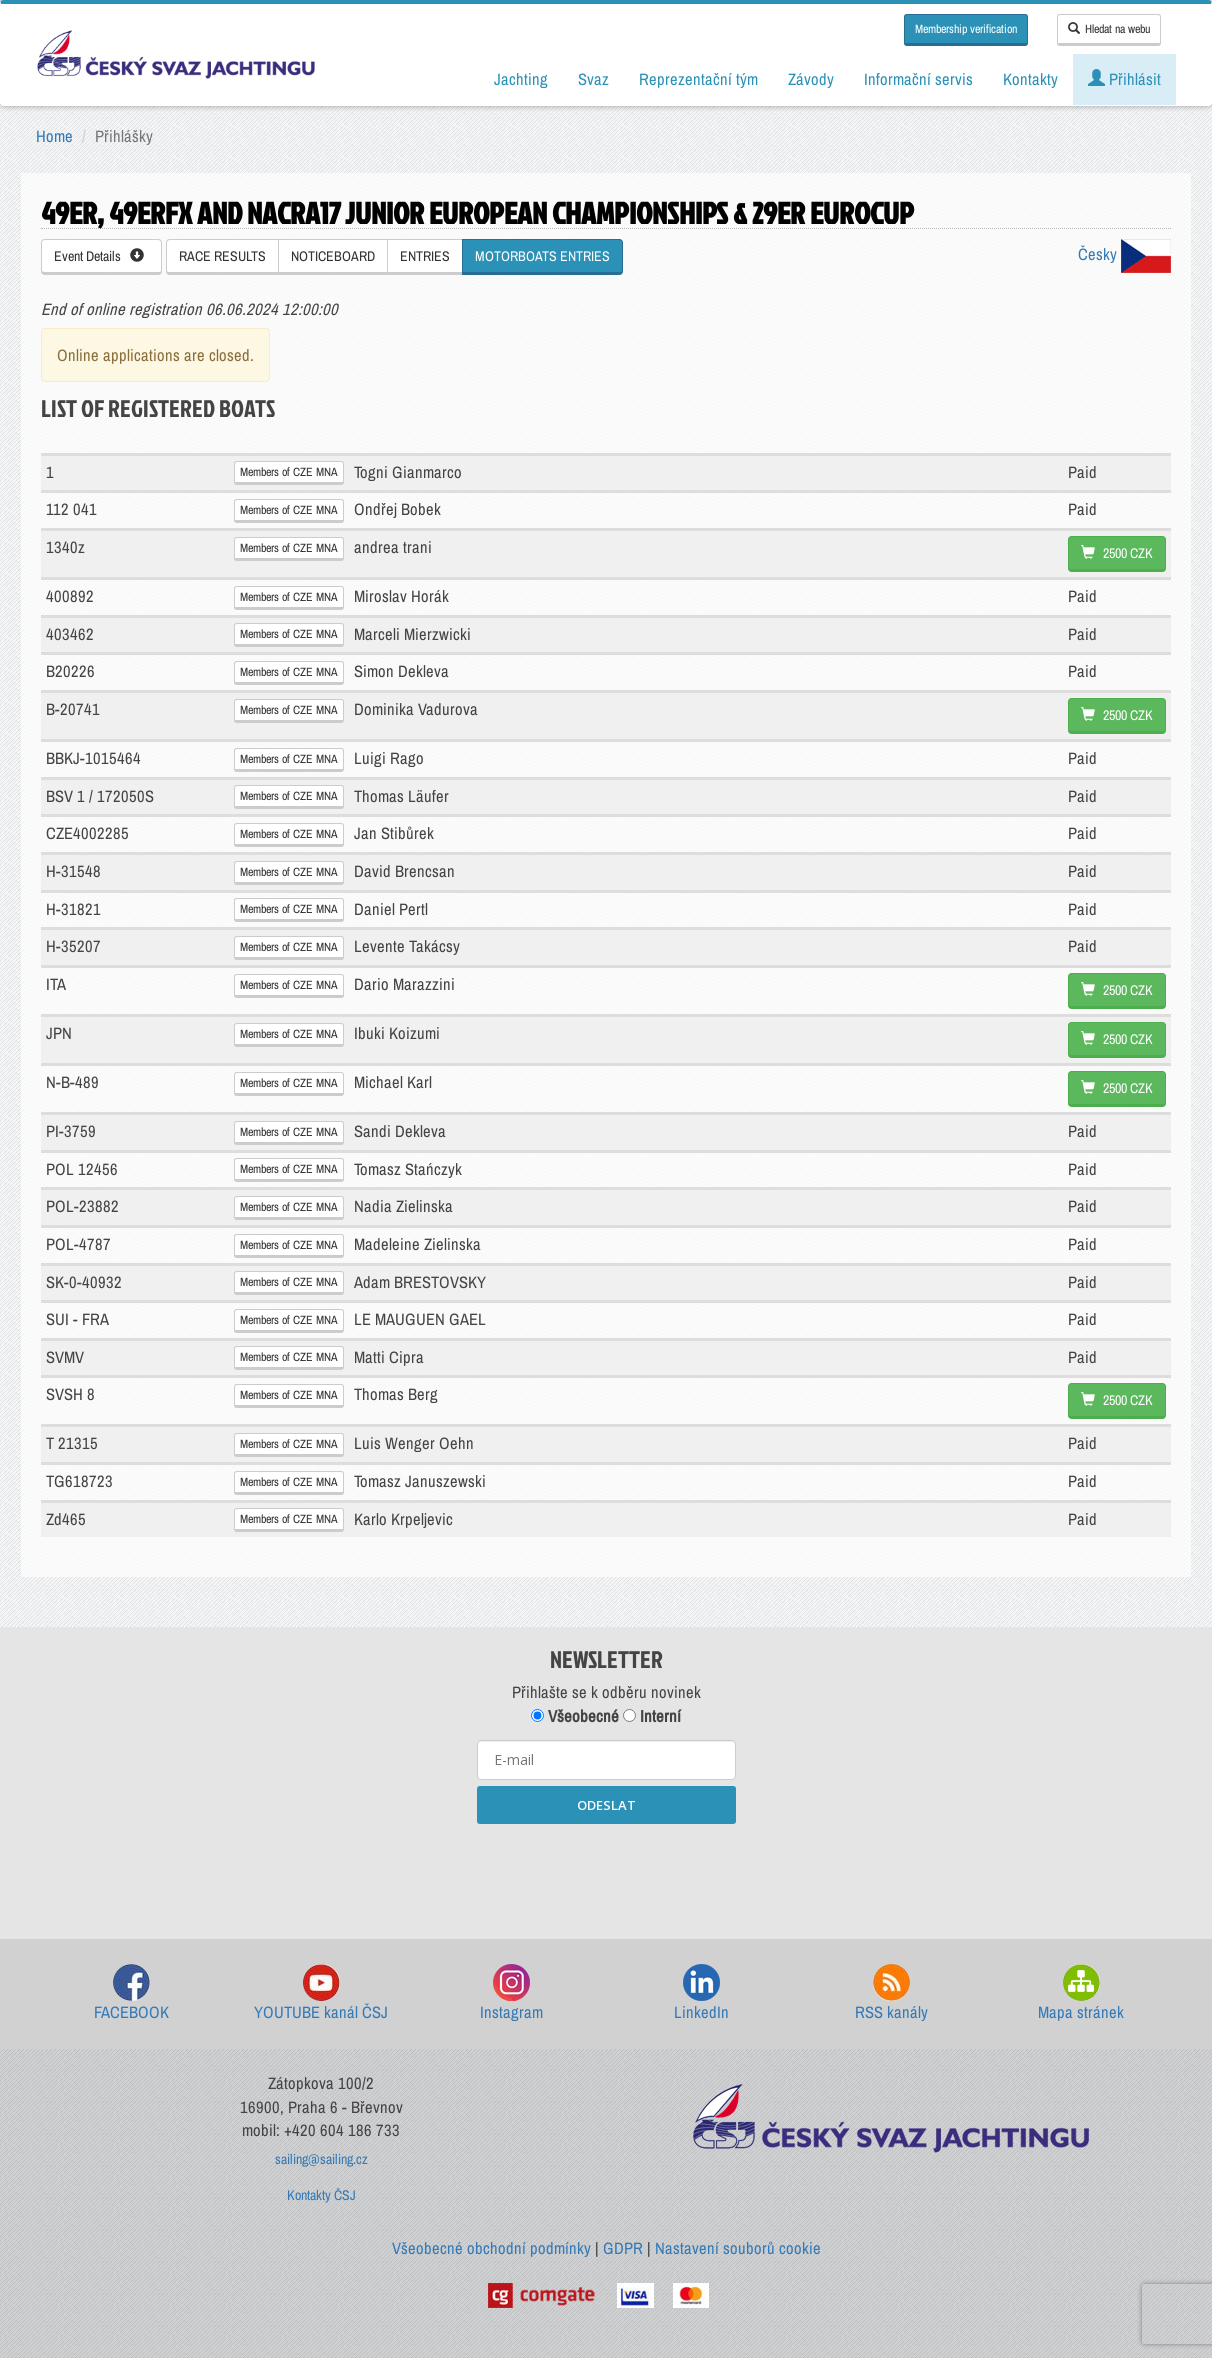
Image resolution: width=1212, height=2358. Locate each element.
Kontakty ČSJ (321, 2195)
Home (54, 136)
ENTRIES (425, 256)
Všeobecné (575, 1716)
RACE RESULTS (222, 256)
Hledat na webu (1109, 29)
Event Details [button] (99, 256)
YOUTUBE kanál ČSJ (321, 1993)
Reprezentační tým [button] (698, 79)
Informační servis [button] (918, 79)
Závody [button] (811, 79)
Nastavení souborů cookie (738, 2248)
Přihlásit (1124, 79)
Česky (1124, 254)
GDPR (623, 2248)
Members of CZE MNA (289, 472)
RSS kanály (891, 1993)
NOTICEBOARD (333, 256)
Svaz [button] (593, 79)
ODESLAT (606, 1805)
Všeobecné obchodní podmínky (491, 2248)
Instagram (511, 1993)
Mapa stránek (1081, 1993)
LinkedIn (701, 1993)
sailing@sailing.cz (321, 2159)
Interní (652, 1716)
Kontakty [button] (1030, 79)
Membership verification (966, 29)
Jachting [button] (521, 79)
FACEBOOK (131, 1993)
